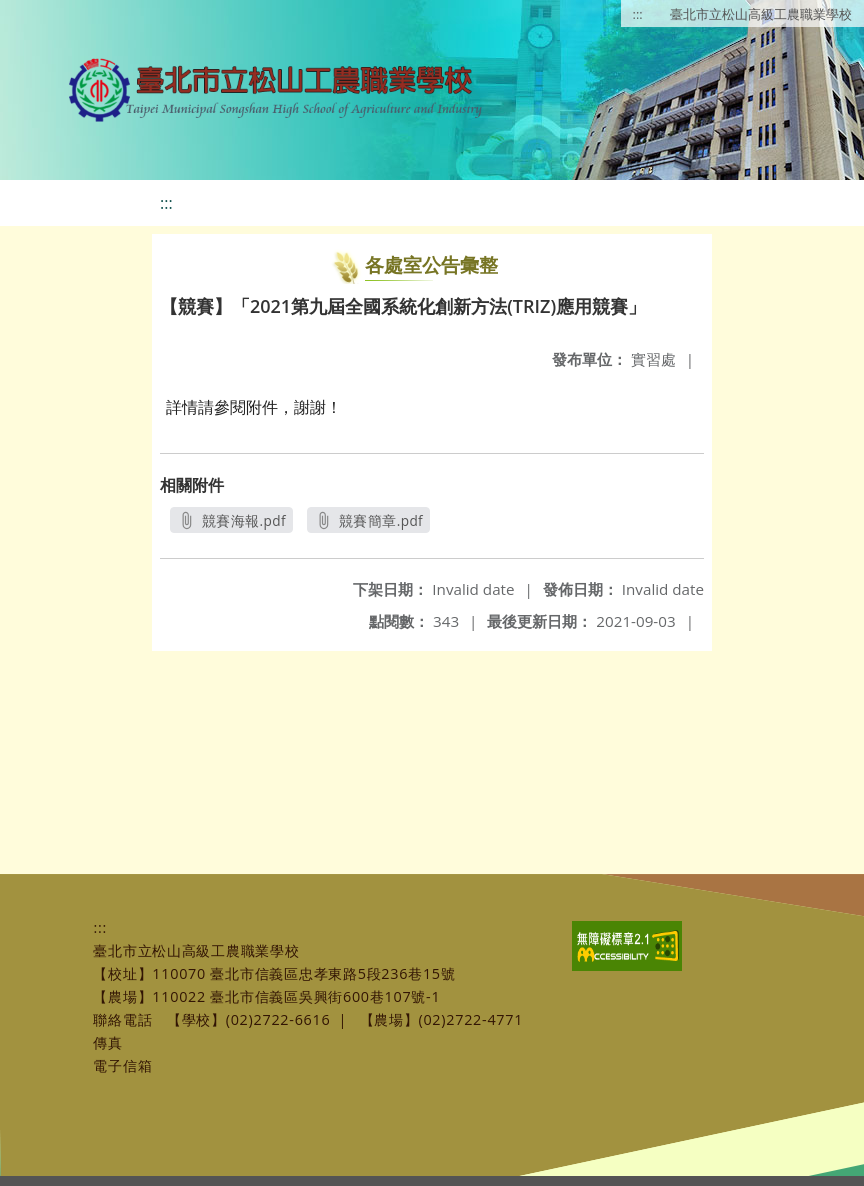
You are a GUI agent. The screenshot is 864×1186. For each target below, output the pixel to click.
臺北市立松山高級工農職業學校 (761, 14)
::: (638, 14)
